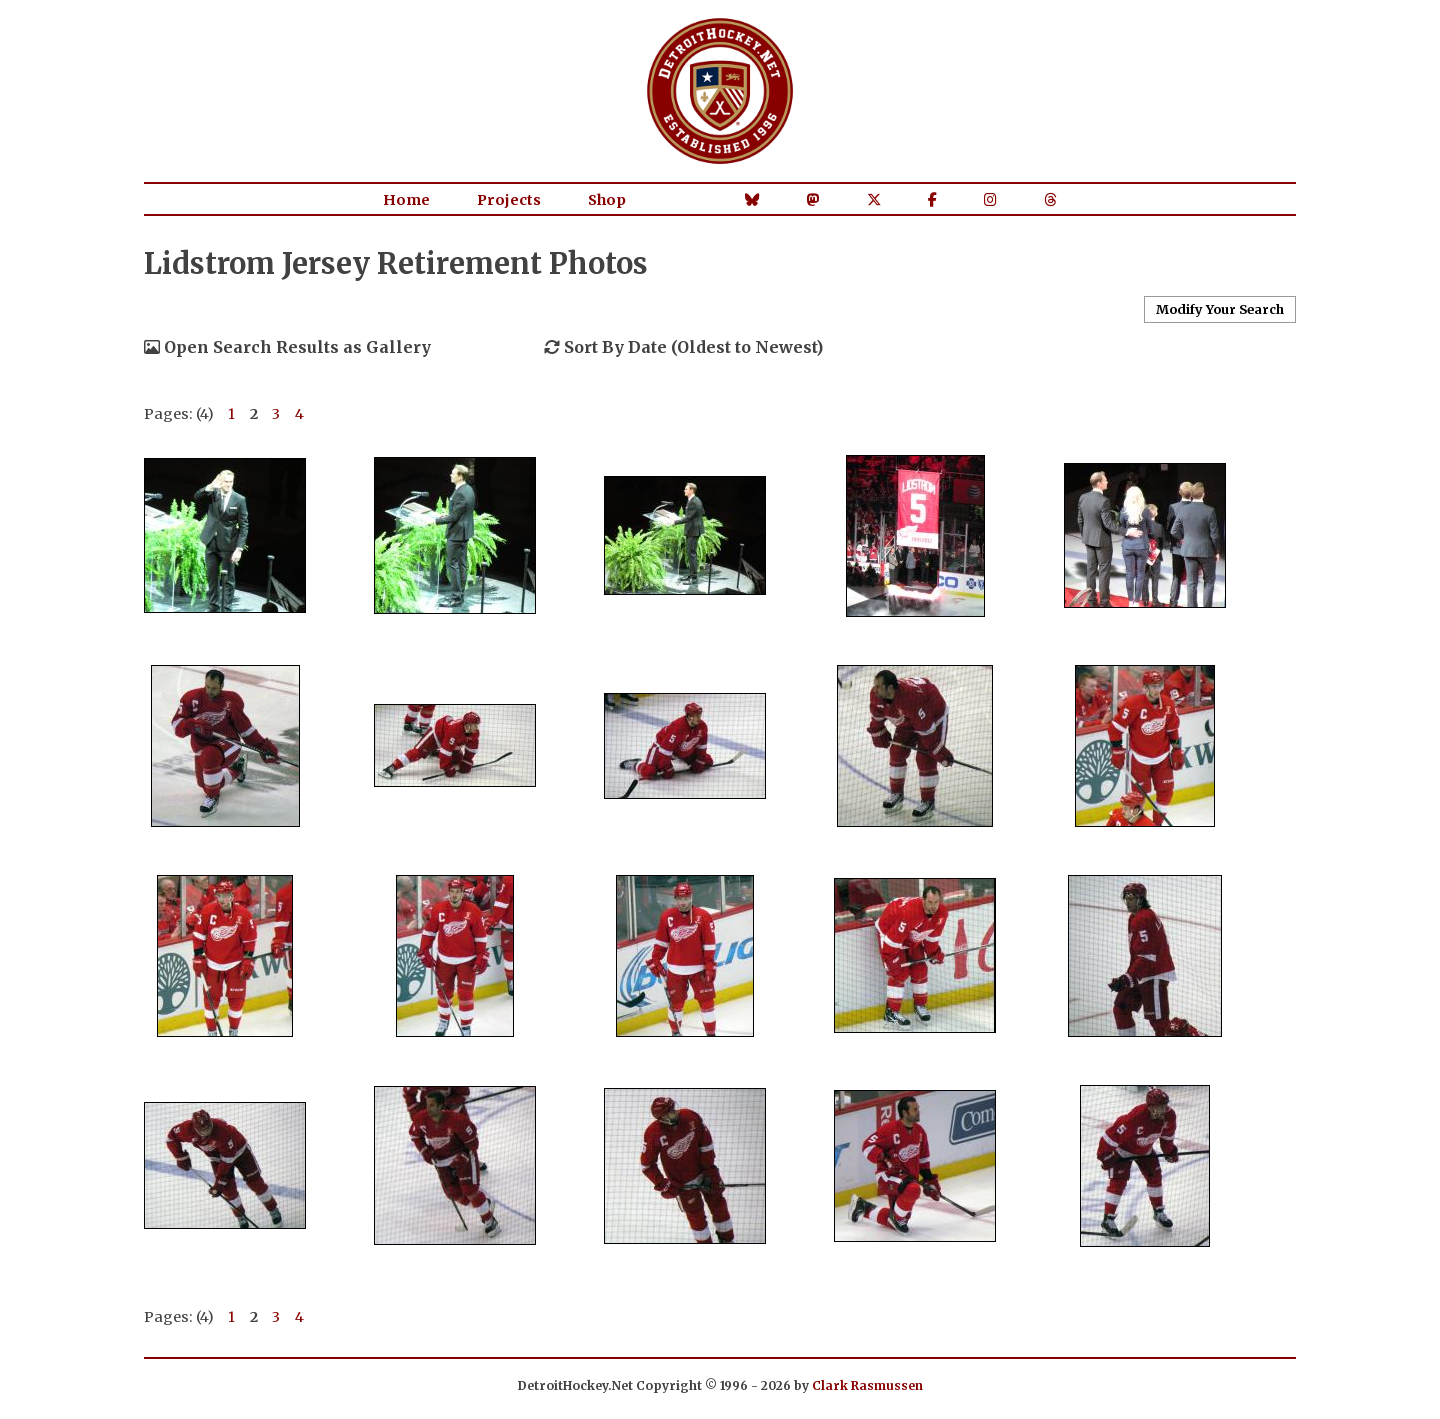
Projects (509, 200)
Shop (607, 200)
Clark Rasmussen (867, 1385)
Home (406, 200)
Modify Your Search (1220, 309)
